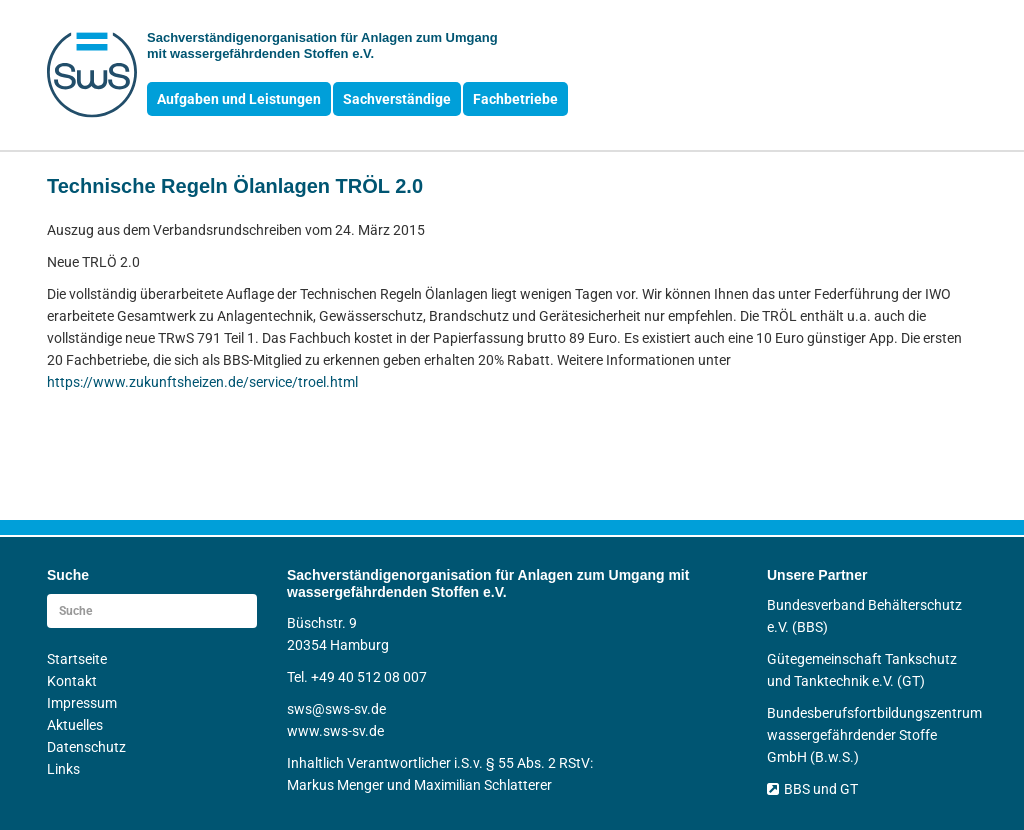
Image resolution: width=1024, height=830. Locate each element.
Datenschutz (86, 747)
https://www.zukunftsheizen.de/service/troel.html (202, 382)
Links (63, 769)
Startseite (77, 659)
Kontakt (72, 681)
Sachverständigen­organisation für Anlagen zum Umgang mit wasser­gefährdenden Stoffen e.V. (322, 45)
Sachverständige (397, 99)
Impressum (82, 703)
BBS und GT (812, 789)
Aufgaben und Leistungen (239, 99)
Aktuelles (75, 725)
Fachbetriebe (515, 99)
